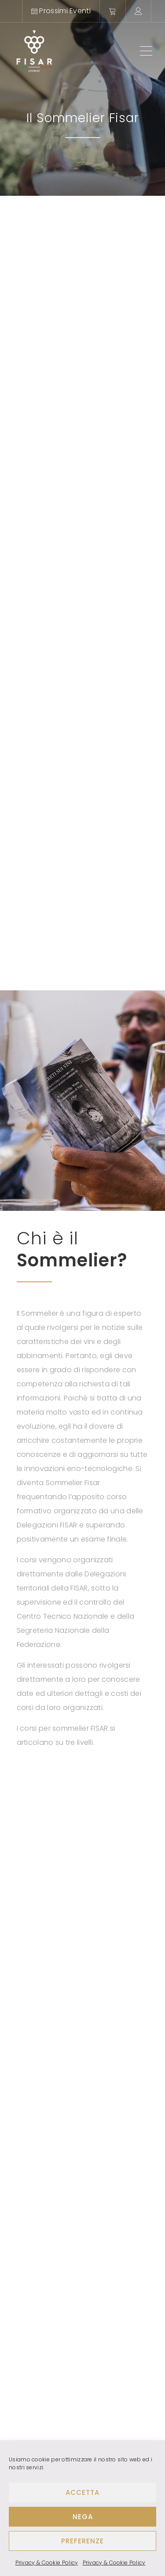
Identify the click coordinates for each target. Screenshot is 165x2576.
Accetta (82, 2492)
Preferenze (82, 2541)
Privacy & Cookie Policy (46, 2562)
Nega (83, 2516)
